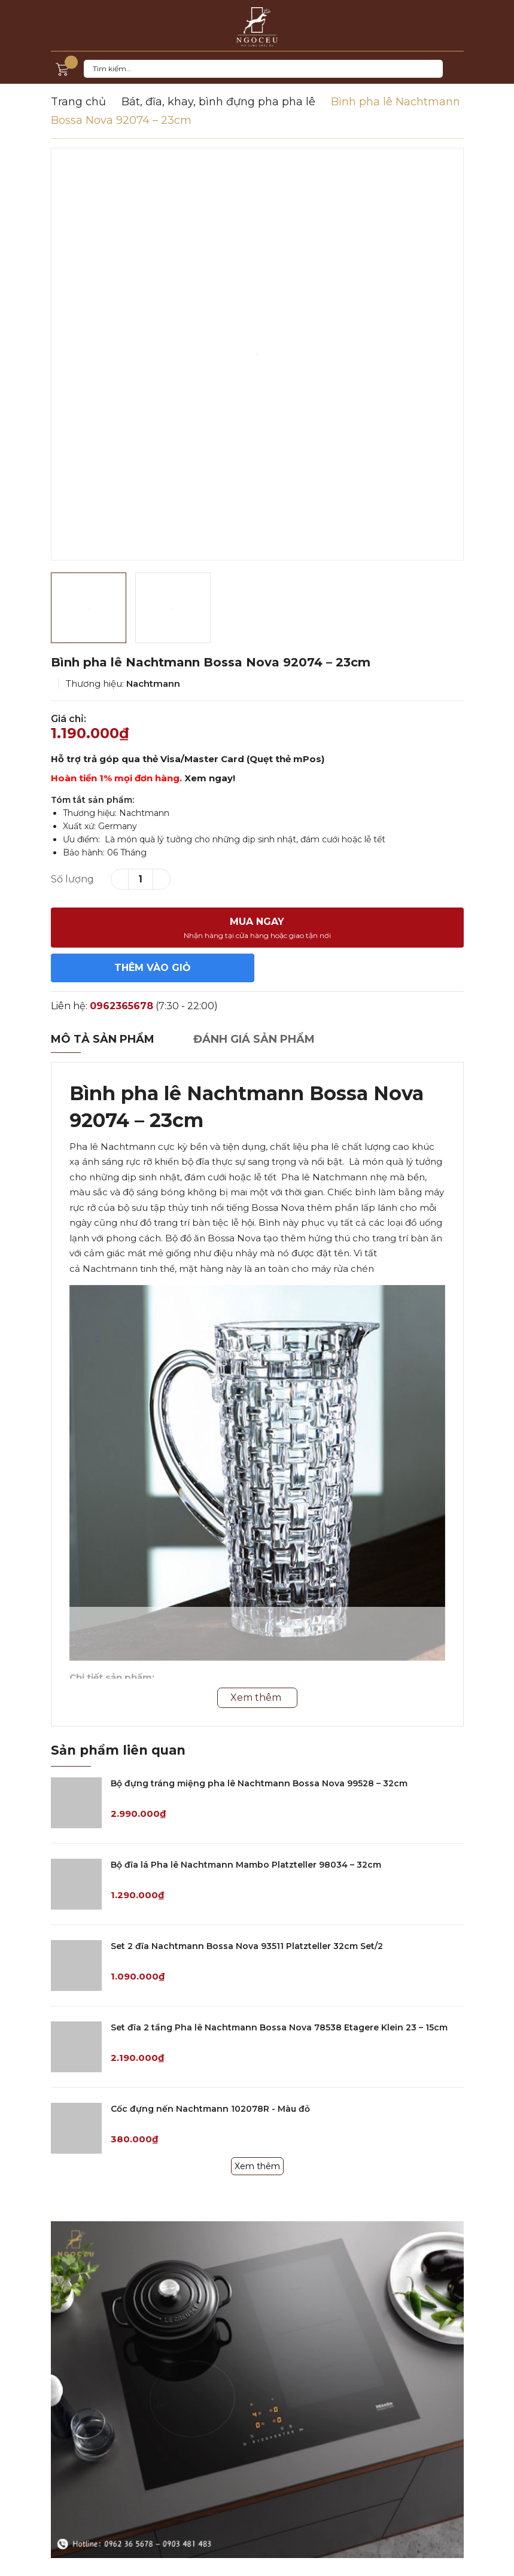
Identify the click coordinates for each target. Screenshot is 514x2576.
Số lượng (72, 879)
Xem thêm (257, 2166)
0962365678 (121, 1006)
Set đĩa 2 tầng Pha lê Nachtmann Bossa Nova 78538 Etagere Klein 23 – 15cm (279, 2027)
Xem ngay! (209, 778)
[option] (257, 354)
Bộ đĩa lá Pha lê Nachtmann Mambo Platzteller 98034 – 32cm (246, 1864)
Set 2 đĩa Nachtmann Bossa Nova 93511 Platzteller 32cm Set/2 (247, 1946)
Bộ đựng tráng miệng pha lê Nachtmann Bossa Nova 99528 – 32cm (259, 1783)
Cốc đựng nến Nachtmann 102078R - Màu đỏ (210, 2108)
